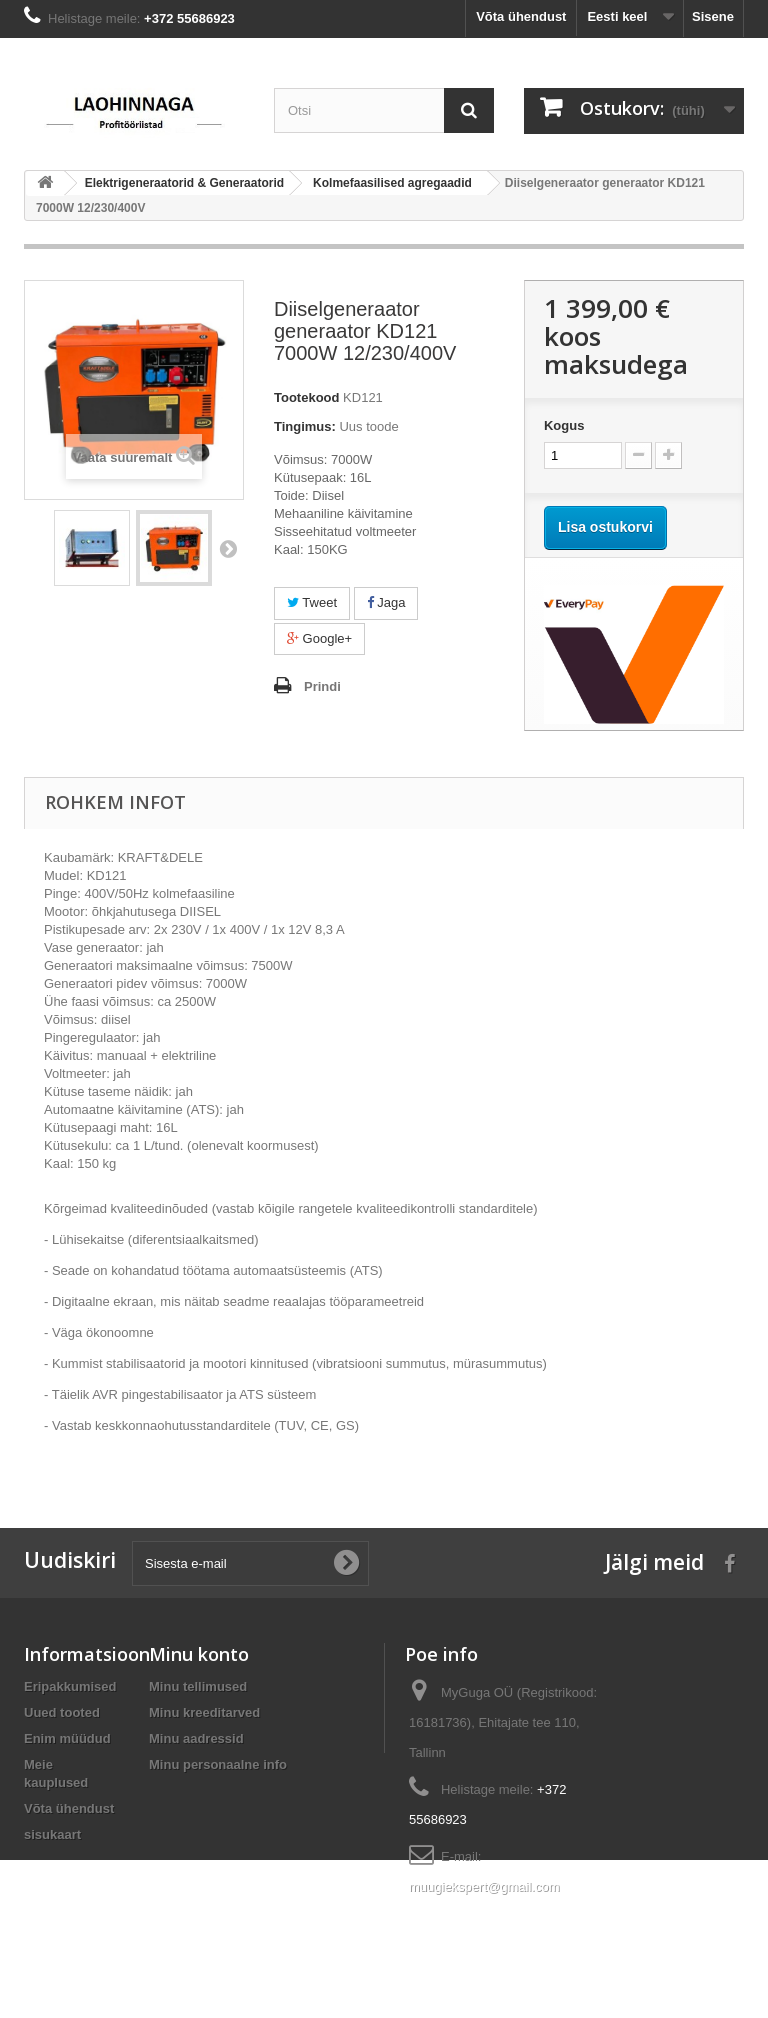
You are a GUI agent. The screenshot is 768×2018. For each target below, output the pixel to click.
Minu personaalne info (218, 1764)
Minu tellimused (198, 1686)
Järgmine (228, 548)
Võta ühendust (521, 16)
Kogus (564, 425)
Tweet (312, 602)
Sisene (713, 16)
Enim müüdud (67, 1738)
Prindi (322, 686)
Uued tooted (62, 1712)
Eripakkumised (70, 1686)
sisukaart (52, 1834)
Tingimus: (305, 426)
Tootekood (306, 397)
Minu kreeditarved (204, 1712)
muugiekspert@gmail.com (484, 1886)
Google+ (319, 638)
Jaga (386, 602)
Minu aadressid (196, 1738)
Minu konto (199, 1654)
